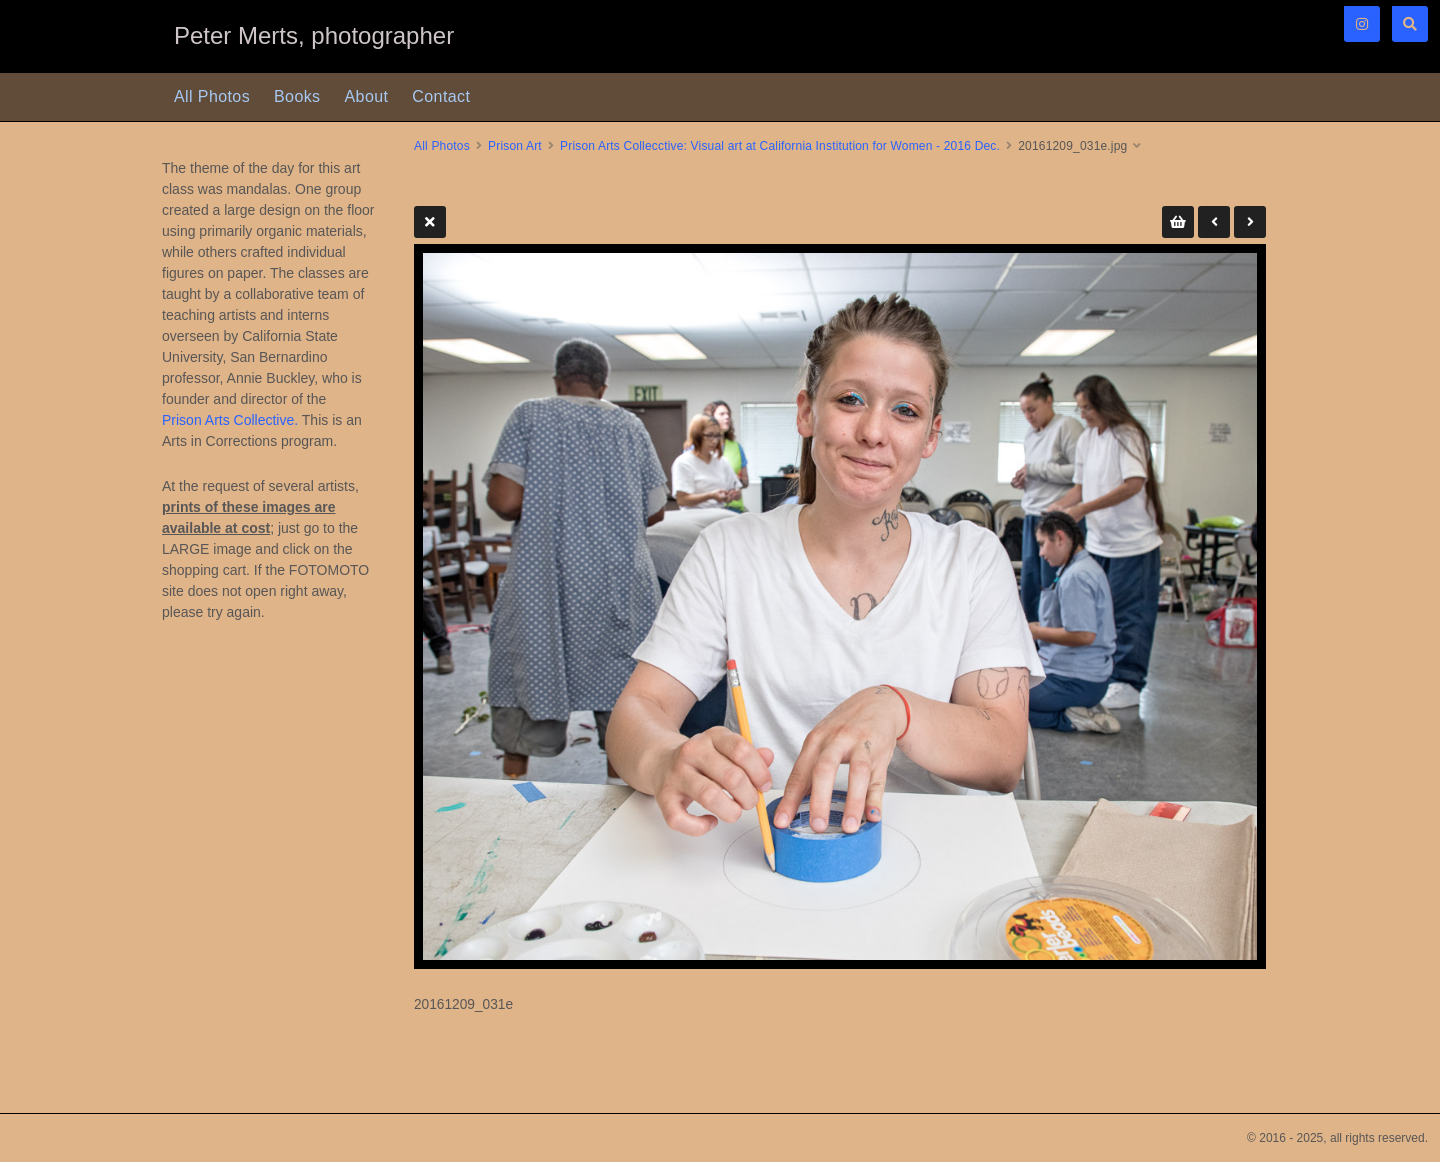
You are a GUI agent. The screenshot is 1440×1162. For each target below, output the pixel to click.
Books (297, 96)
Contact (441, 96)
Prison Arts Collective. (230, 420)
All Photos (212, 96)
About (367, 96)
